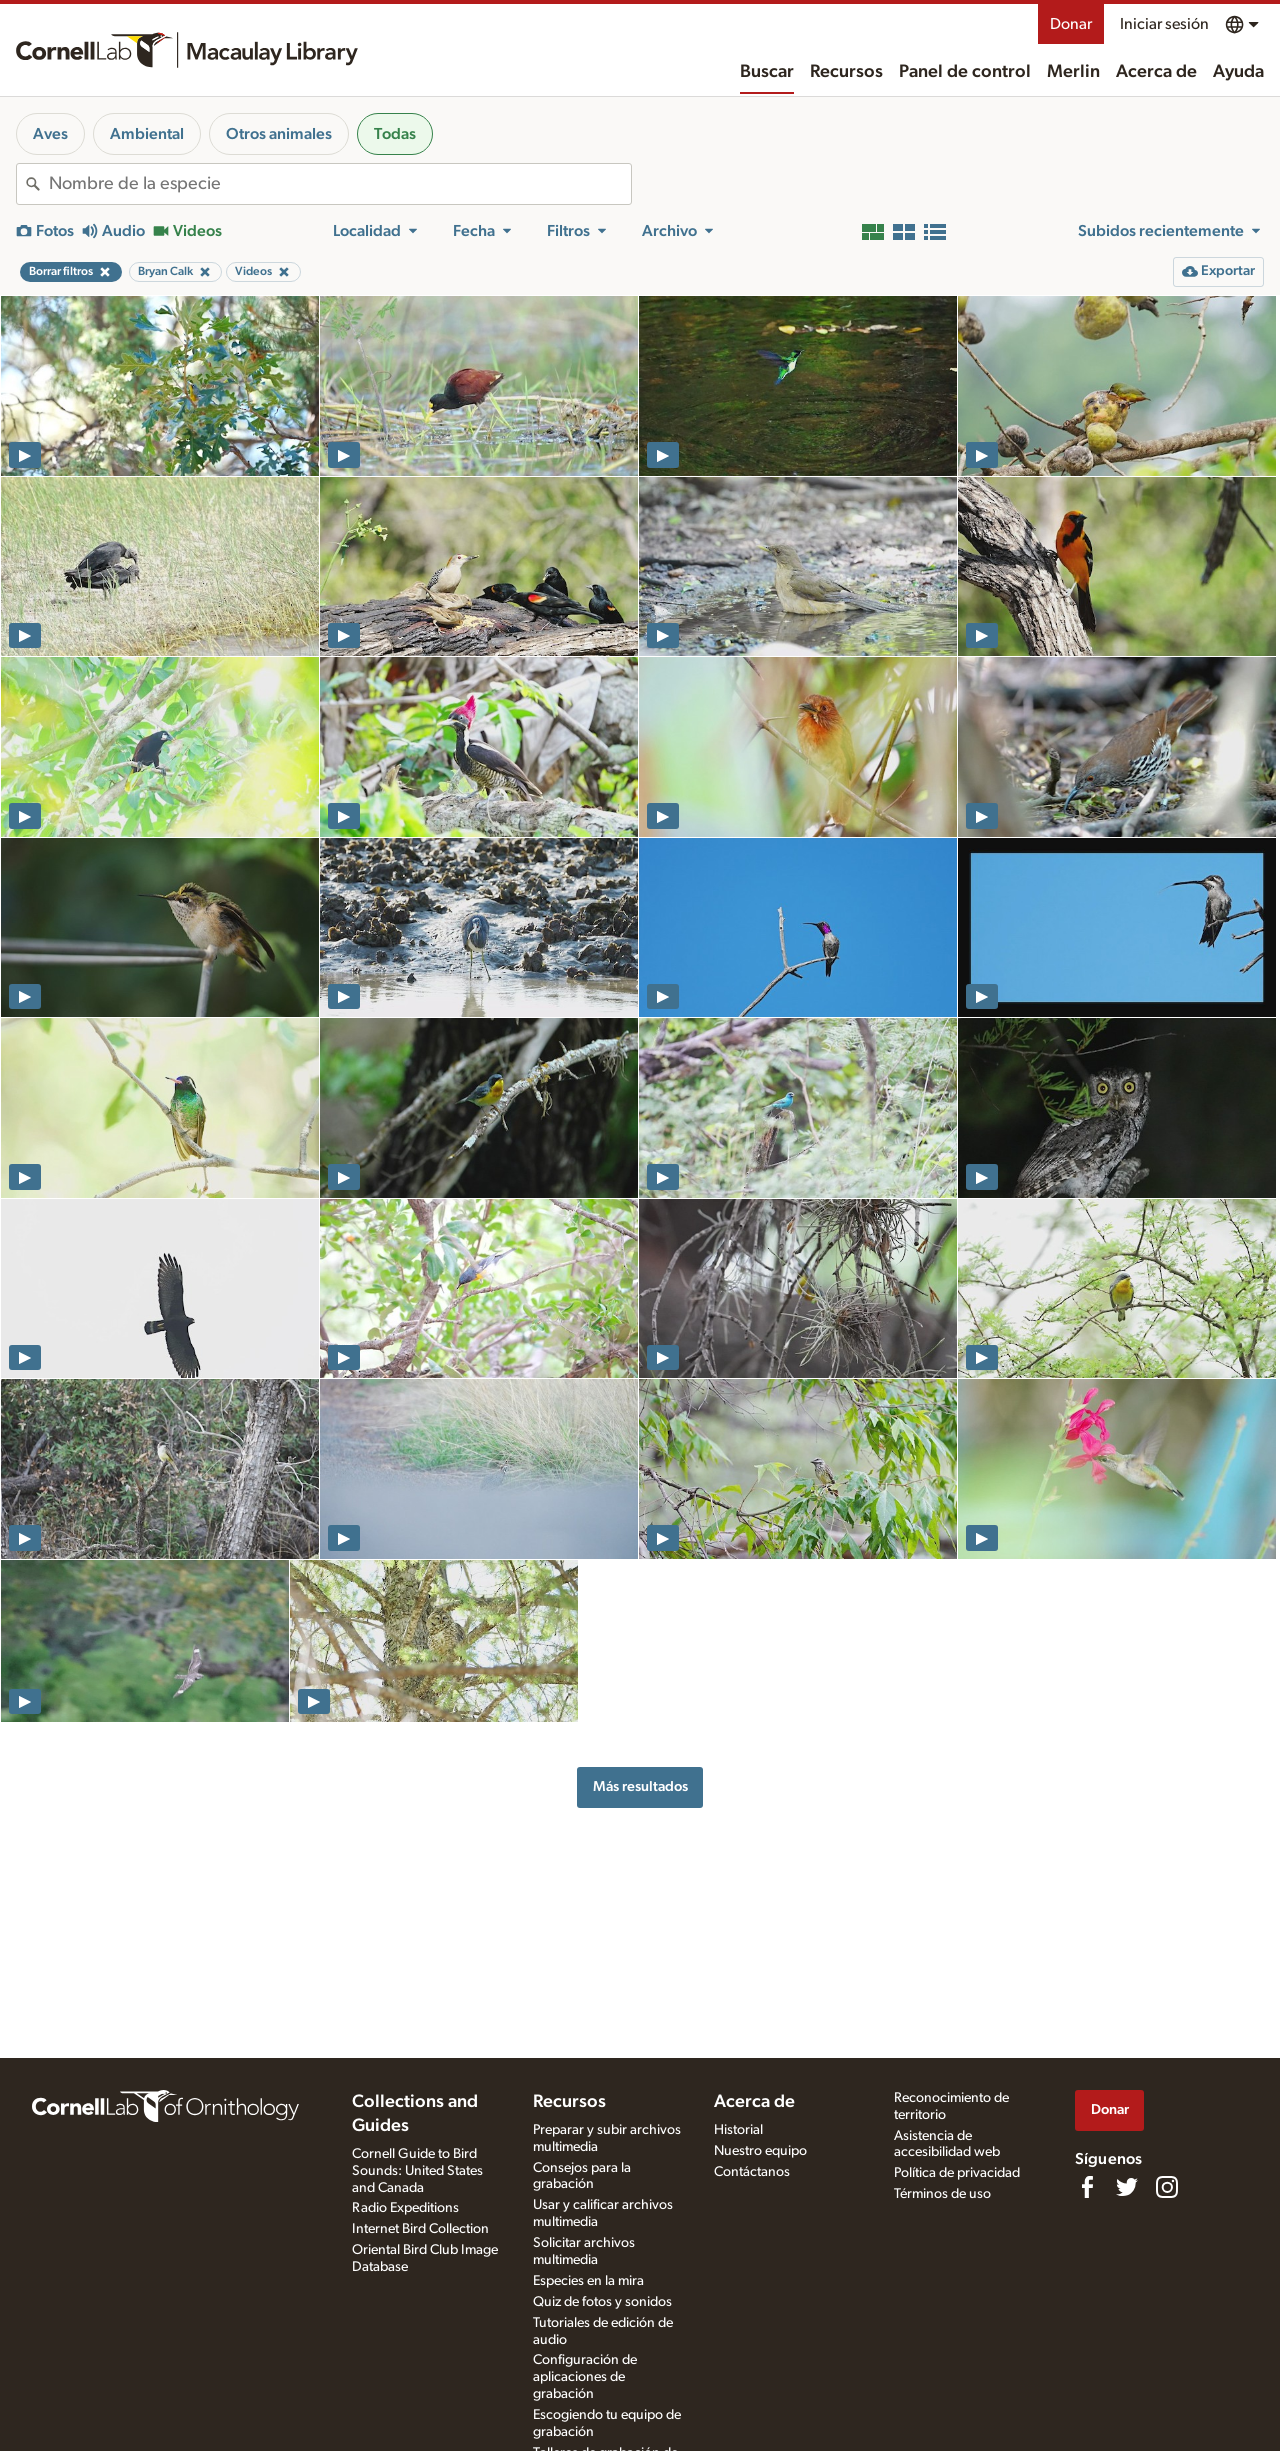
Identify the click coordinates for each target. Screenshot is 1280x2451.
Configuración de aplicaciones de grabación (585, 2377)
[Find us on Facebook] (1087, 2187)
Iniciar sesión (1164, 24)
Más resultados (640, 1786)
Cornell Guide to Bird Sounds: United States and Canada (417, 2171)
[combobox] (340, 184)
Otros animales (279, 134)
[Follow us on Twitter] (1127, 2187)
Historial (738, 2130)
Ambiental (147, 134)
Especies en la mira (588, 2281)
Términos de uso (942, 2194)
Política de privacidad (957, 2173)
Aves (50, 134)
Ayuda (1238, 72)
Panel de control (965, 72)
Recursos (846, 72)
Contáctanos (752, 2172)
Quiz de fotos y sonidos (602, 2302)
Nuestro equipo (760, 2151)
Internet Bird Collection (420, 2229)
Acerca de (1156, 72)
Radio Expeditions (405, 2208)
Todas (395, 134)
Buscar (767, 72)
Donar (1071, 24)
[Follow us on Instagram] (1167, 2187)
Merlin (1073, 72)
